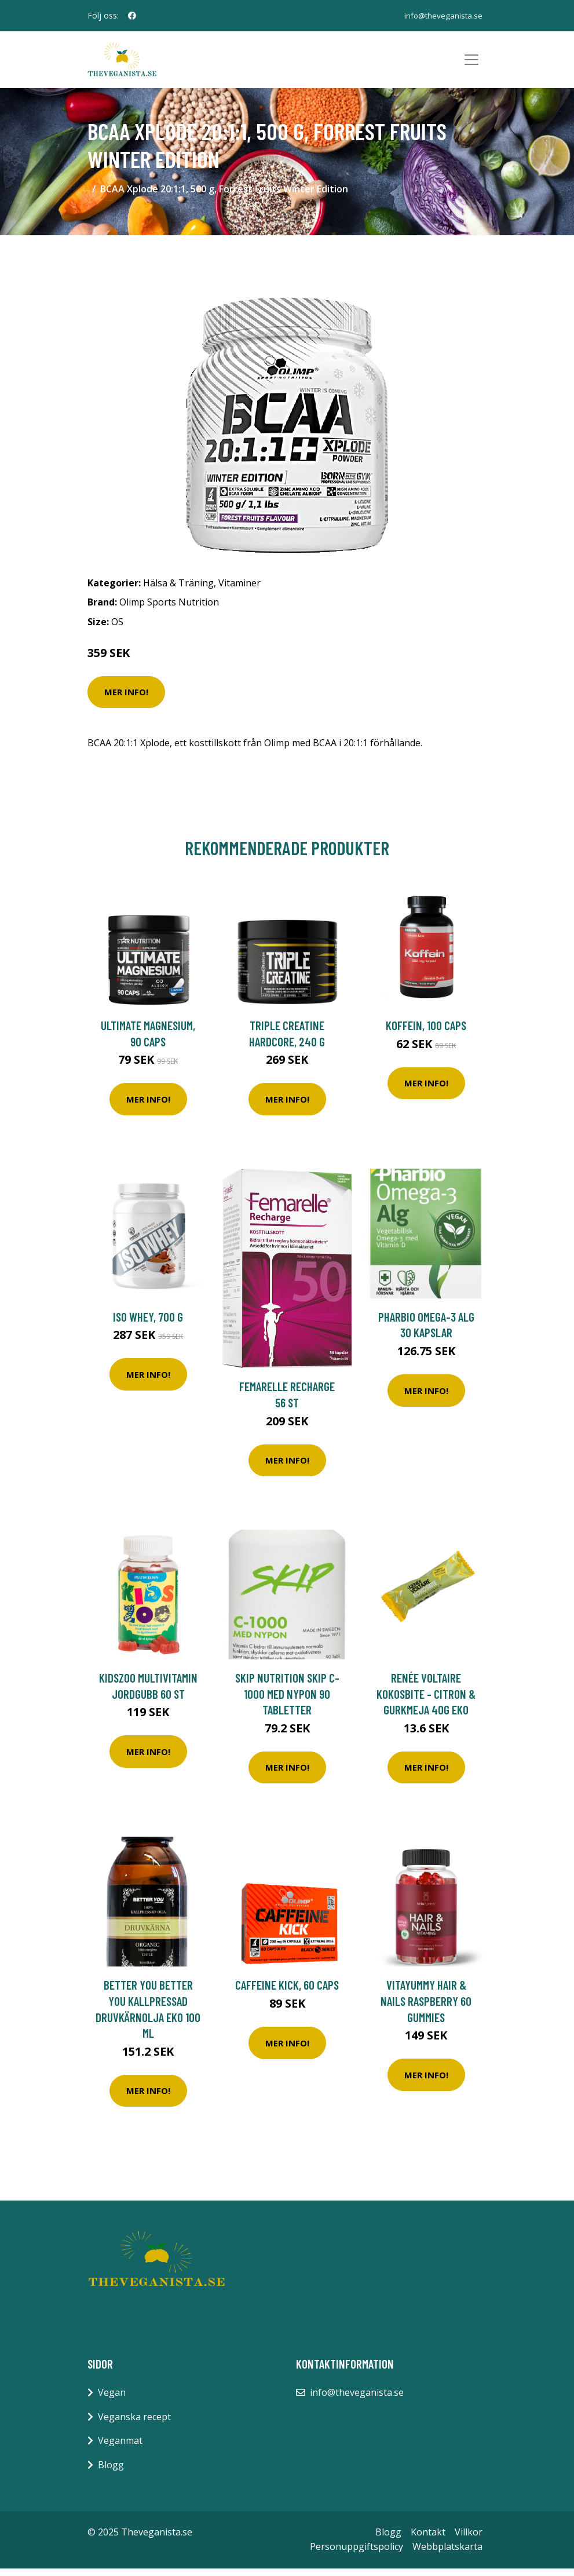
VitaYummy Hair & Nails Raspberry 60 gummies (426, 2009)
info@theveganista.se (442, 15)
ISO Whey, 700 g (148, 1324)
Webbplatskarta (447, 2554)
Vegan (112, 2399)
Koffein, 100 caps (426, 1033)
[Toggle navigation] (471, 64)
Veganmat (120, 2448)
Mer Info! (126, 699)
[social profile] (132, 16)
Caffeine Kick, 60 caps (287, 1993)
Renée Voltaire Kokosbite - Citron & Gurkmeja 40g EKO (426, 1701)
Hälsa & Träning (178, 590)
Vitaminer (239, 590)
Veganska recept (134, 2424)
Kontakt (428, 2539)
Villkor (468, 2539)
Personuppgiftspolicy (356, 2554)
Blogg (111, 2472)
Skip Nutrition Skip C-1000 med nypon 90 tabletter (287, 1701)
